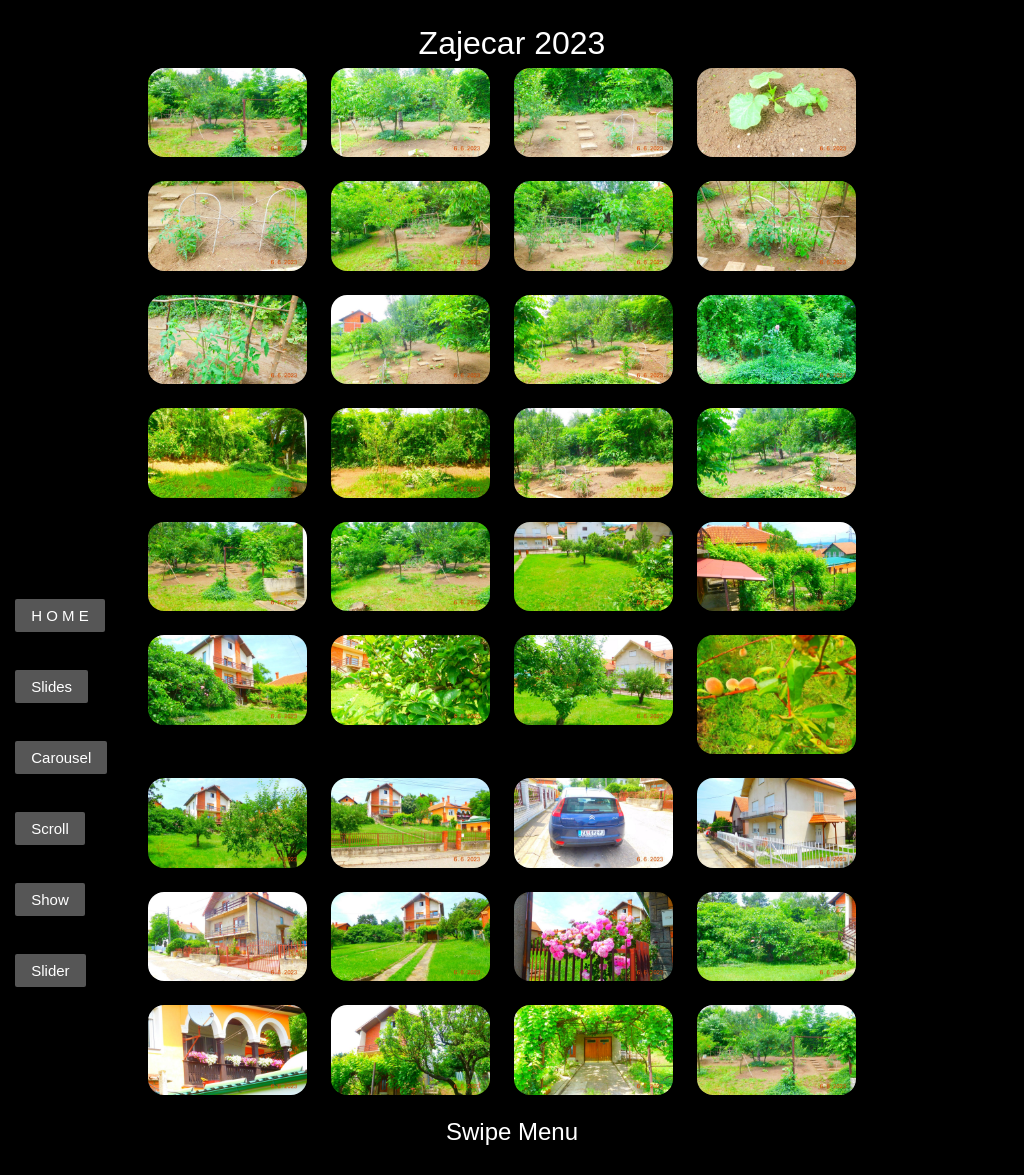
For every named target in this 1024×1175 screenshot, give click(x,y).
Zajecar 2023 (512, 43)
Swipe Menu (512, 1131)
